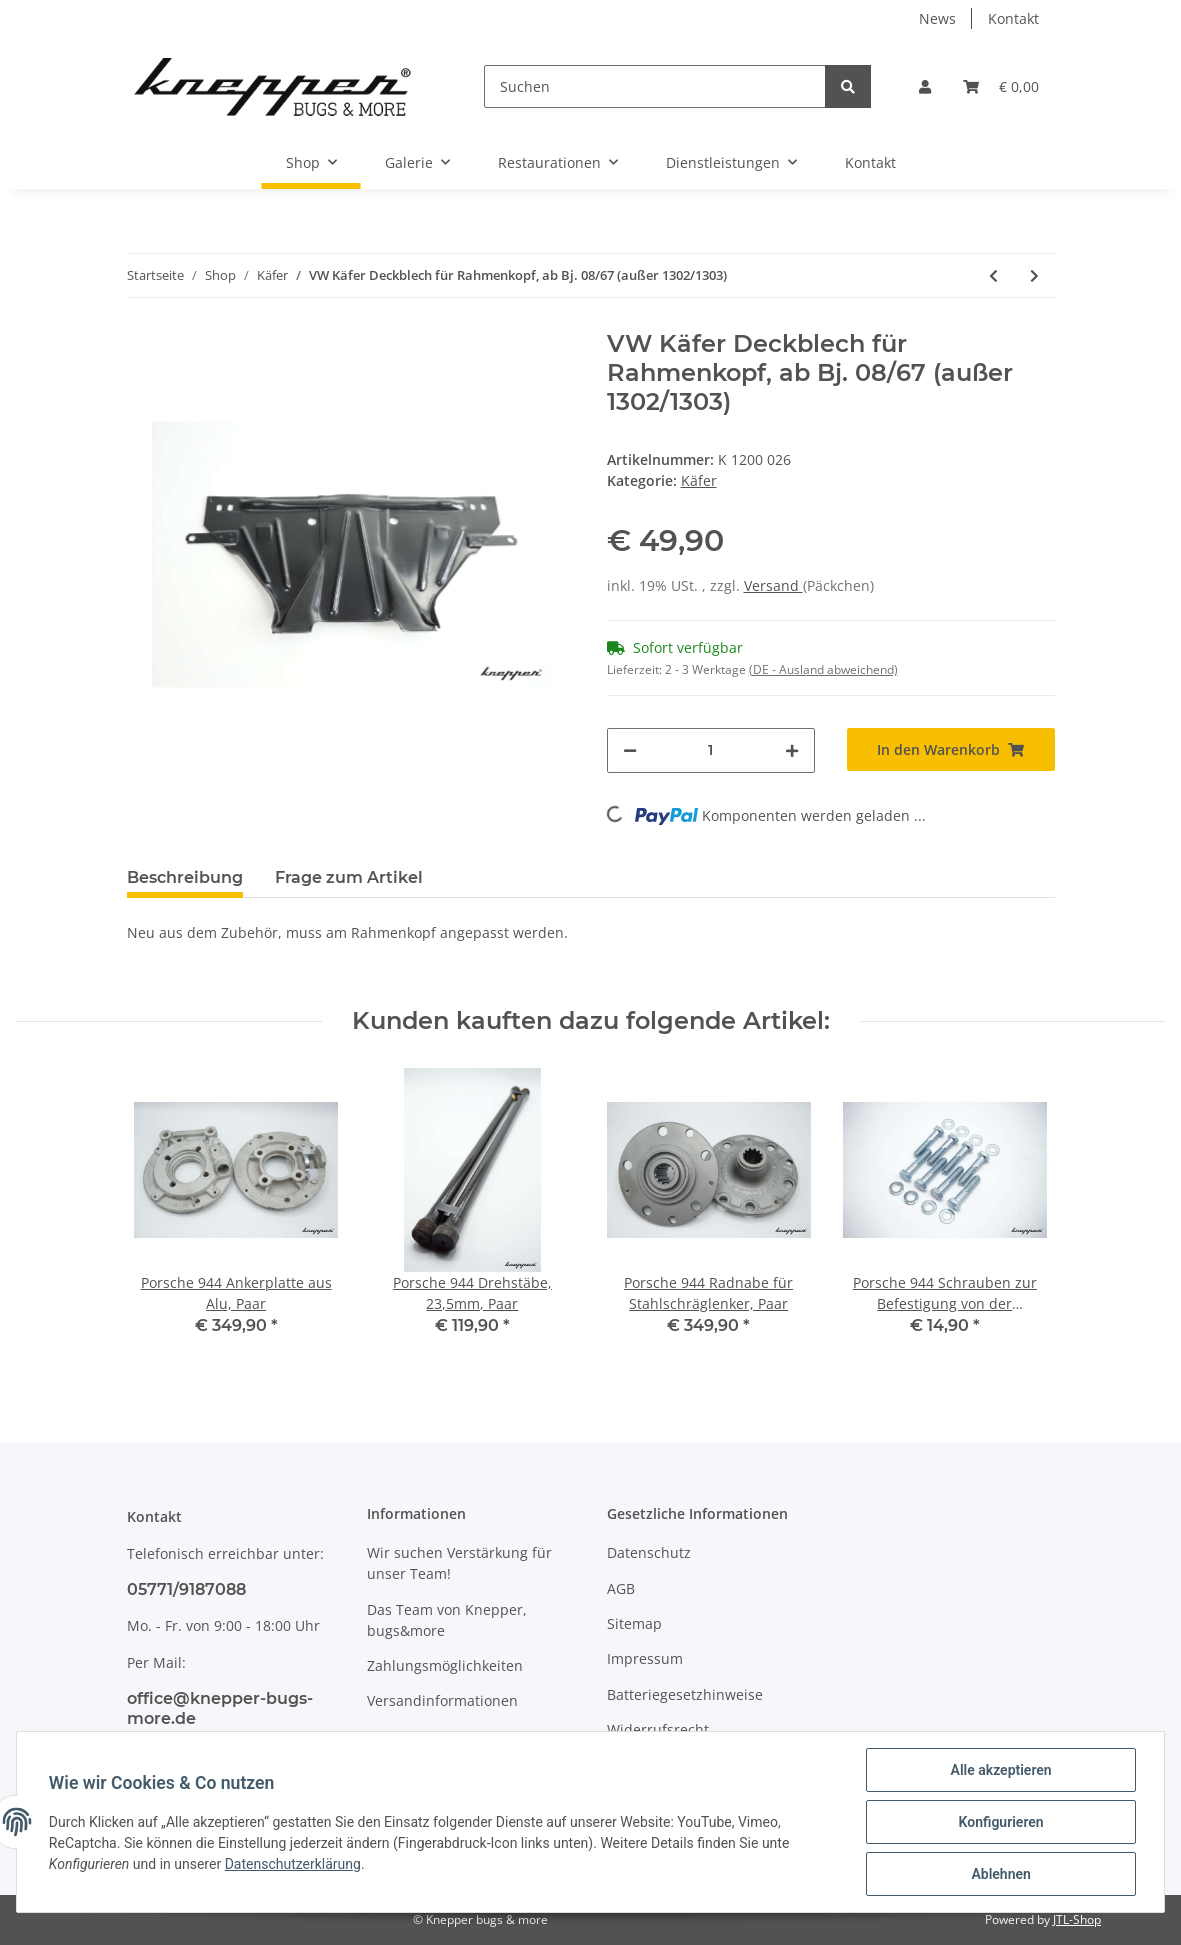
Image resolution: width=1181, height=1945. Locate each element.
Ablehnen (1000, 1874)
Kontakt (1013, 18)
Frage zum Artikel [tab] (349, 877)
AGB (621, 1588)
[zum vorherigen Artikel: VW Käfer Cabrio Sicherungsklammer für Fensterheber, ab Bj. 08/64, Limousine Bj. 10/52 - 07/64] (993, 275)
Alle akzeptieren (1000, 1770)
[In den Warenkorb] (951, 749)
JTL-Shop (1077, 1919)
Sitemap (634, 1623)
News (937, 18)
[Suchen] (654, 86)
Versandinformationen (442, 1700)
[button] (925, 86)
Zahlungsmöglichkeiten (445, 1665)
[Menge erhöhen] (792, 750)
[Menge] (711, 750)
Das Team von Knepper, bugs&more (447, 1620)
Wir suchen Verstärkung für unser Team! (459, 1563)
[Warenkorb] (1001, 86)
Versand (773, 585)
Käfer (699, 480)
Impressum (645, 1658)
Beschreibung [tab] (185, 877)
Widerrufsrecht (658, 1729)
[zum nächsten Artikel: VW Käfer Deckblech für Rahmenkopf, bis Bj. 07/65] (1034, 275)
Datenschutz (649, 1552)
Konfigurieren (1000, 1822)
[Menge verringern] (630, 750)
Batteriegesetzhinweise (685, 1694)
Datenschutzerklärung (293, 1864)
